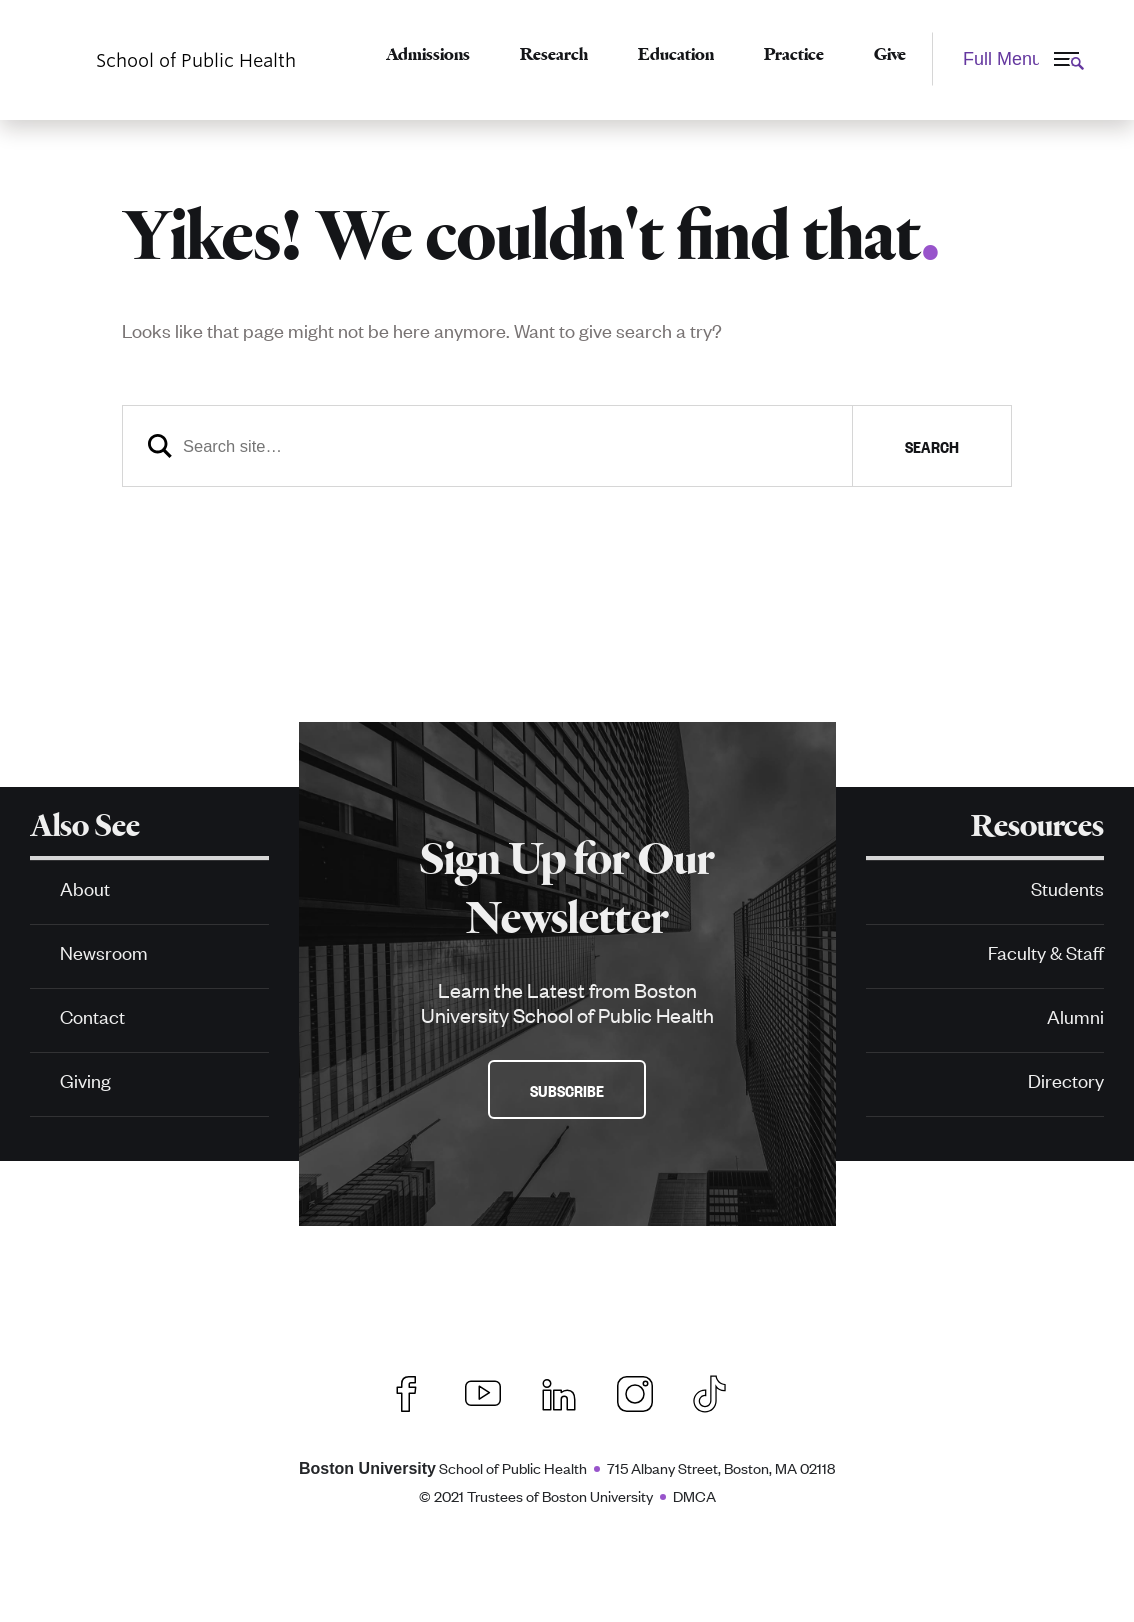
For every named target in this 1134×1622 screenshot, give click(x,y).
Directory (1066, 1079)
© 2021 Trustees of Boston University (536, 1495)
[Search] (567, 446)
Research (554, 54)
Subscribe (567, 1090)
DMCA (694, 1495)
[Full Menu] (1013, 59)
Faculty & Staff (1046, 951)
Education (676, 54)
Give (890, 54)
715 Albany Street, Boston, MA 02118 (721, 1467)
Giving (85, 1079)
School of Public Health (443, 1467)
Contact (92, 1015)
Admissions (428, 54)
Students (1067, 887)
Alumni (1075, 1015)
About (85, 887)
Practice (794, 54)
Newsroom (104, 951)
